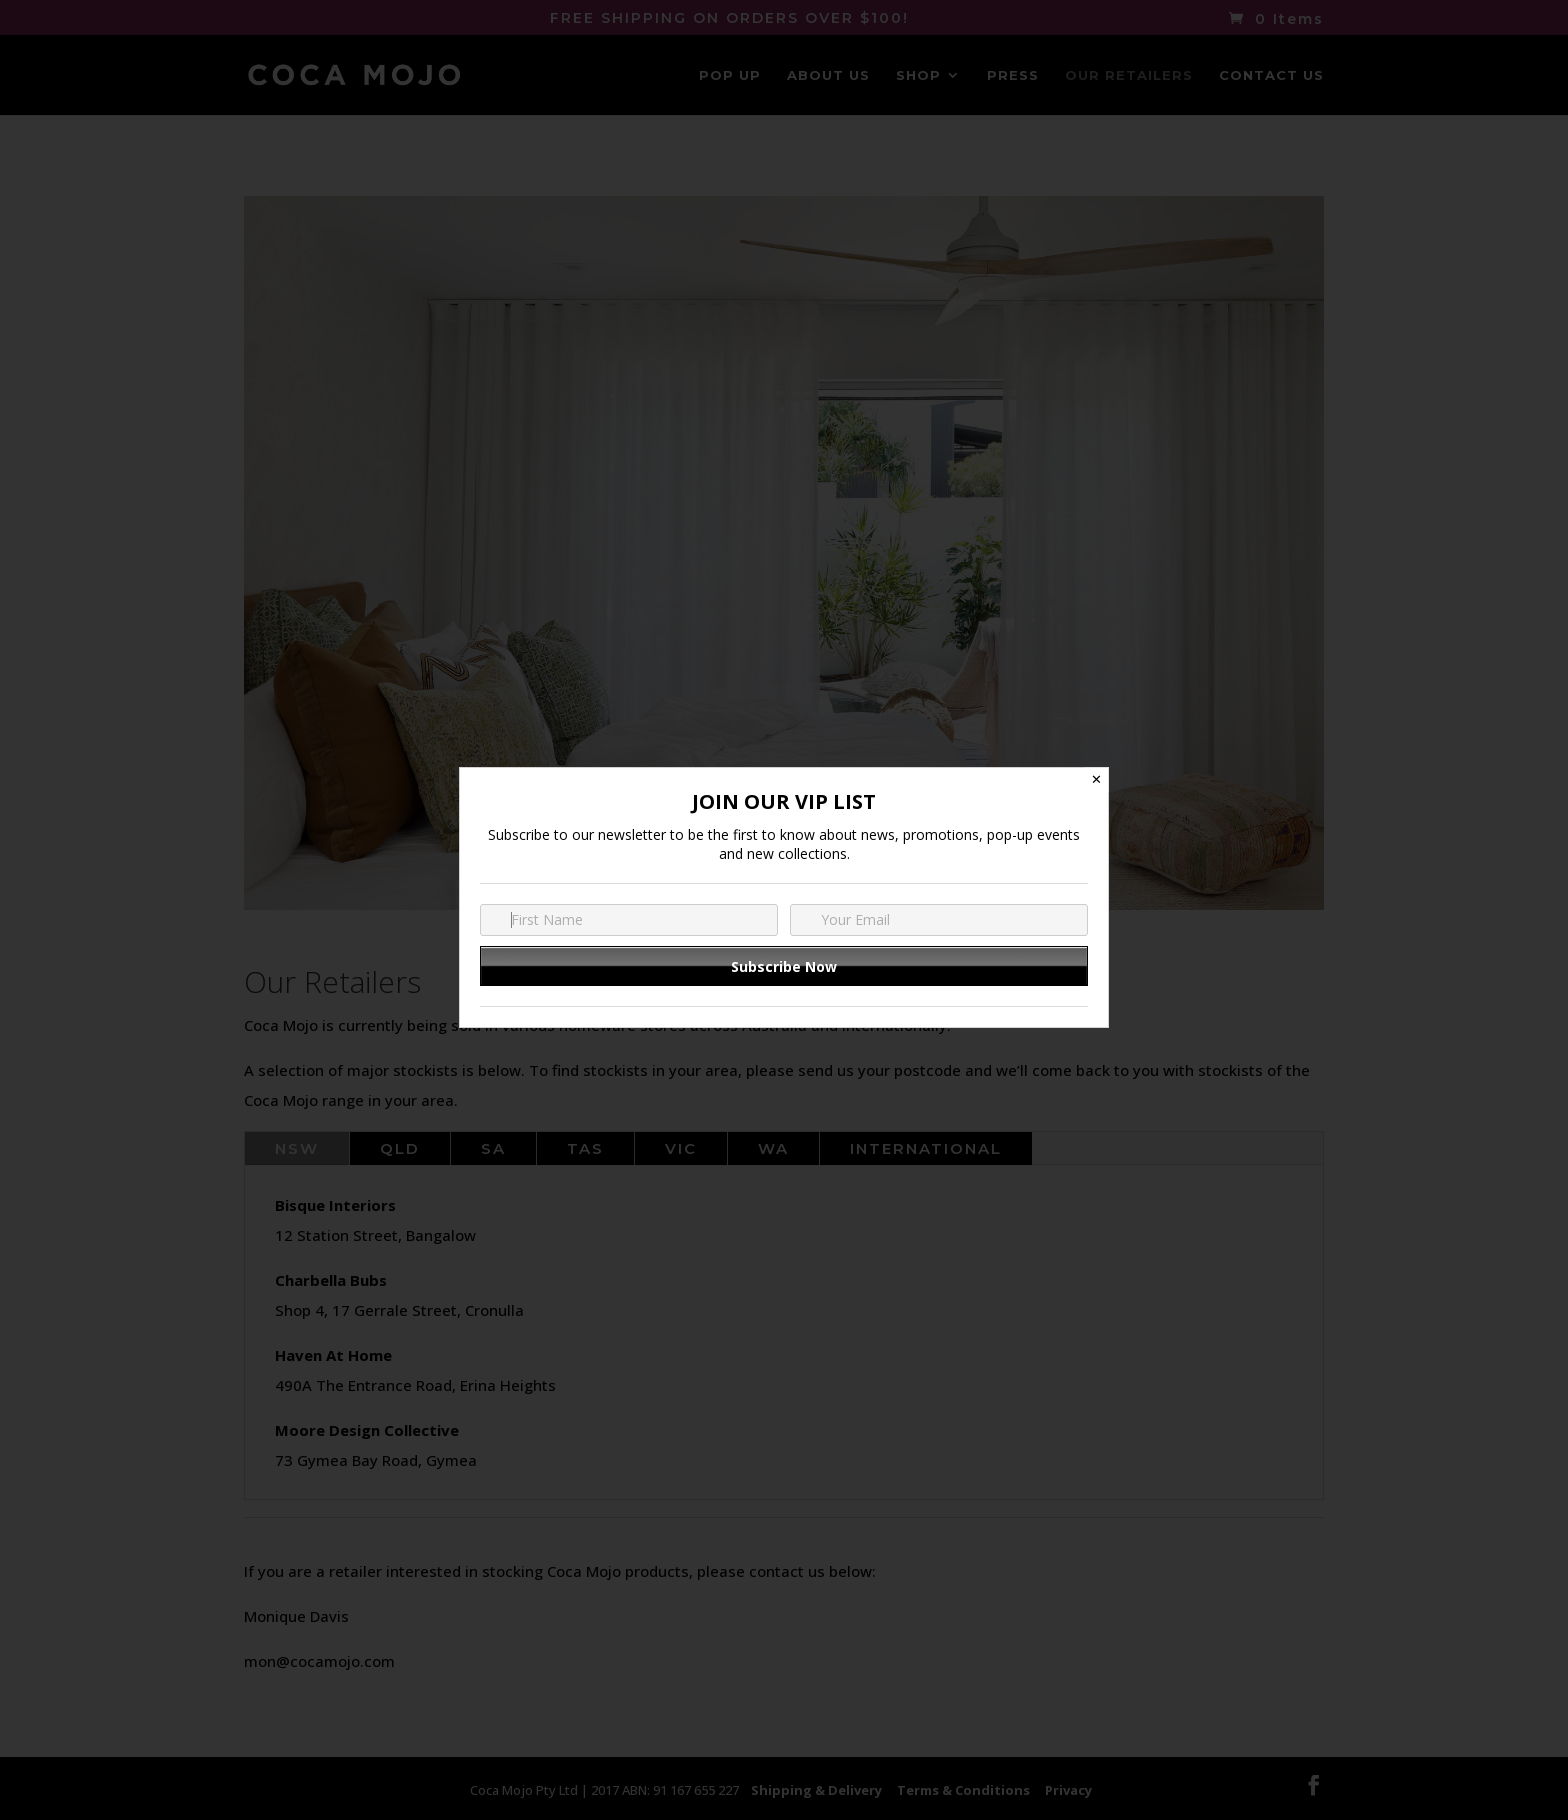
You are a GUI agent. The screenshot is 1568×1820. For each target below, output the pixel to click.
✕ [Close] (1096, 779)
